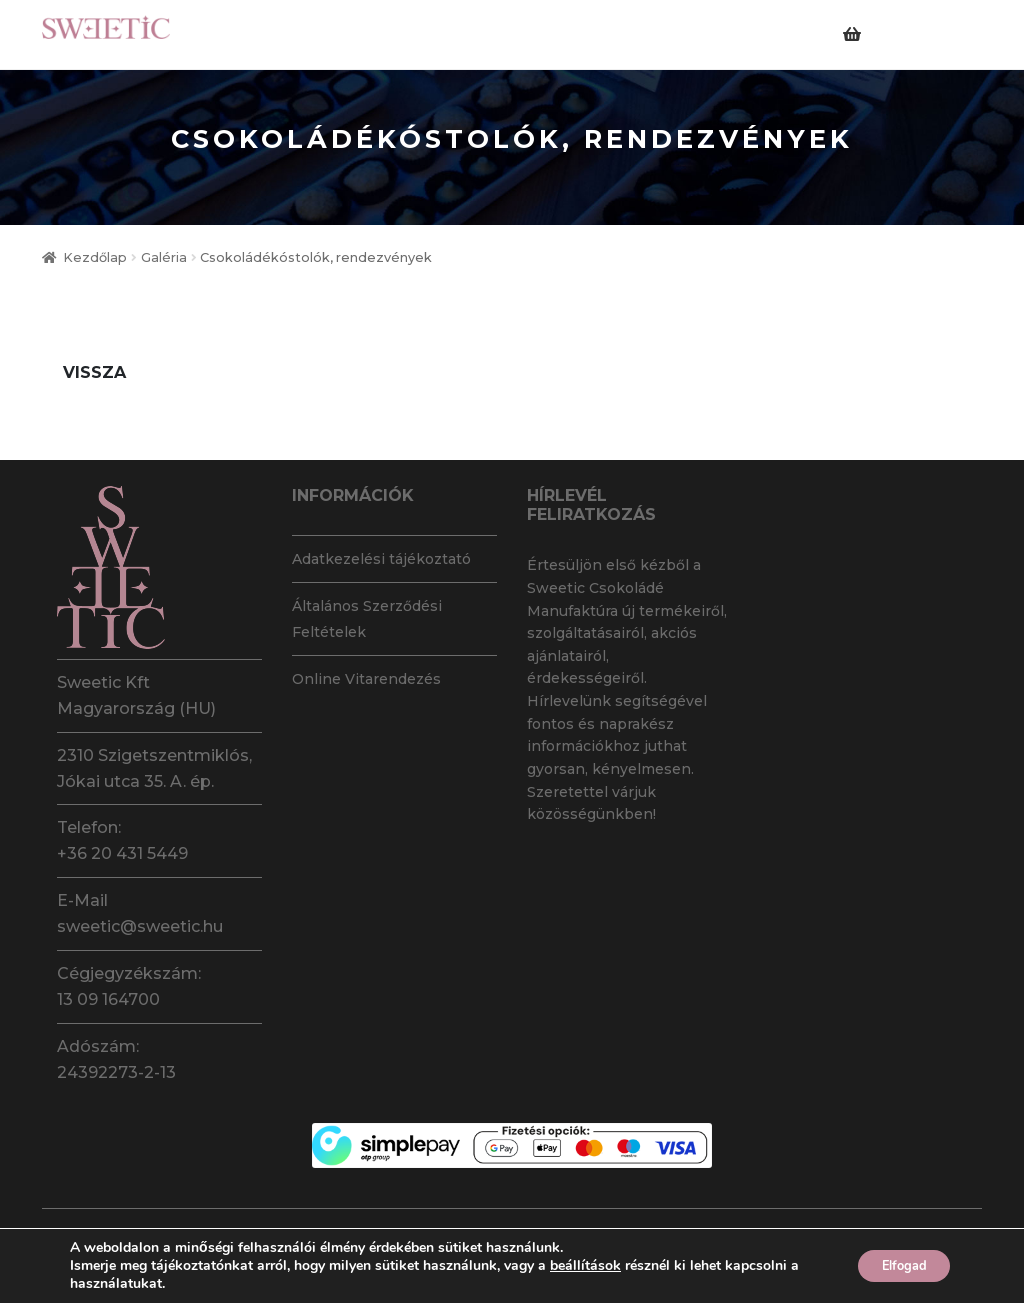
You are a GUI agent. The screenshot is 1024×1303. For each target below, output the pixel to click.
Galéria (164, 257)
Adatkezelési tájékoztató (381, 559)
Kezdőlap (95, 257)
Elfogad (895, 1265)
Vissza (94, 372)
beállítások (585, 1266)
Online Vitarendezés (366, 679)
